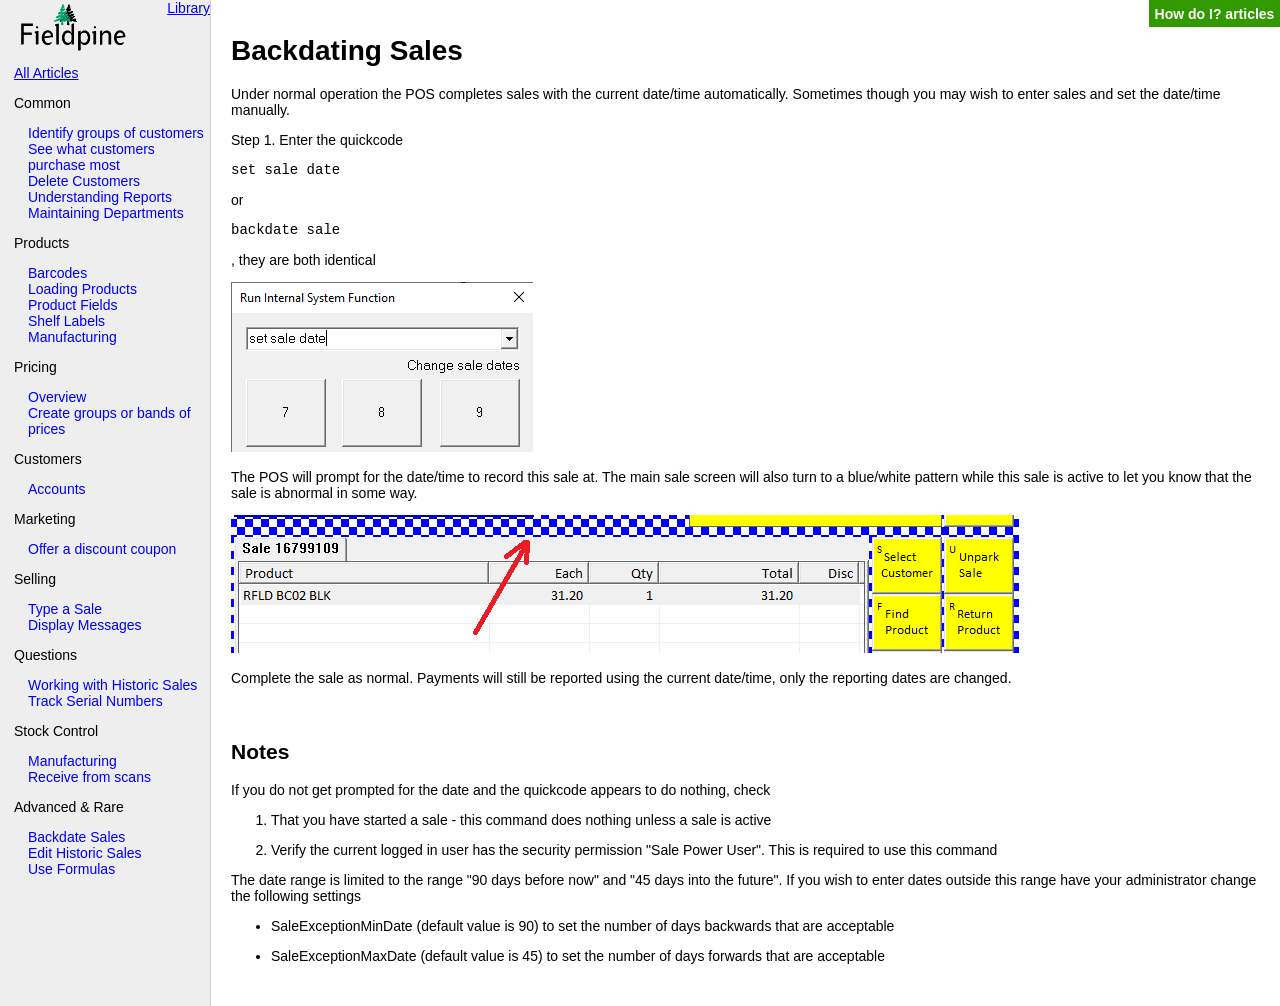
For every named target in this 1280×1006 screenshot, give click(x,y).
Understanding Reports (100, 197)
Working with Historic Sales (112, 685)
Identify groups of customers (116, 133)
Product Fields (72, 305)
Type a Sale (65, 609)
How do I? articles (1215, 14)
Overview (57, 397)
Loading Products (82, 289)
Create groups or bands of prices (109, 421)
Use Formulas (71, 869)
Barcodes (57, 273)
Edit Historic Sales (85, 853)
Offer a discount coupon (102, 549)
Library (188, 8)
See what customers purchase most (91, 157)
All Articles (46, 73)
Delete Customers (84, 181)
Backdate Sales (76, 837)
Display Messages (85, 625)
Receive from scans (89, 777)
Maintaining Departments (106, 213)
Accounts (57, 489)
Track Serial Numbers (95, 701)
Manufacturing (72, 337)
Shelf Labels (66, 321)
